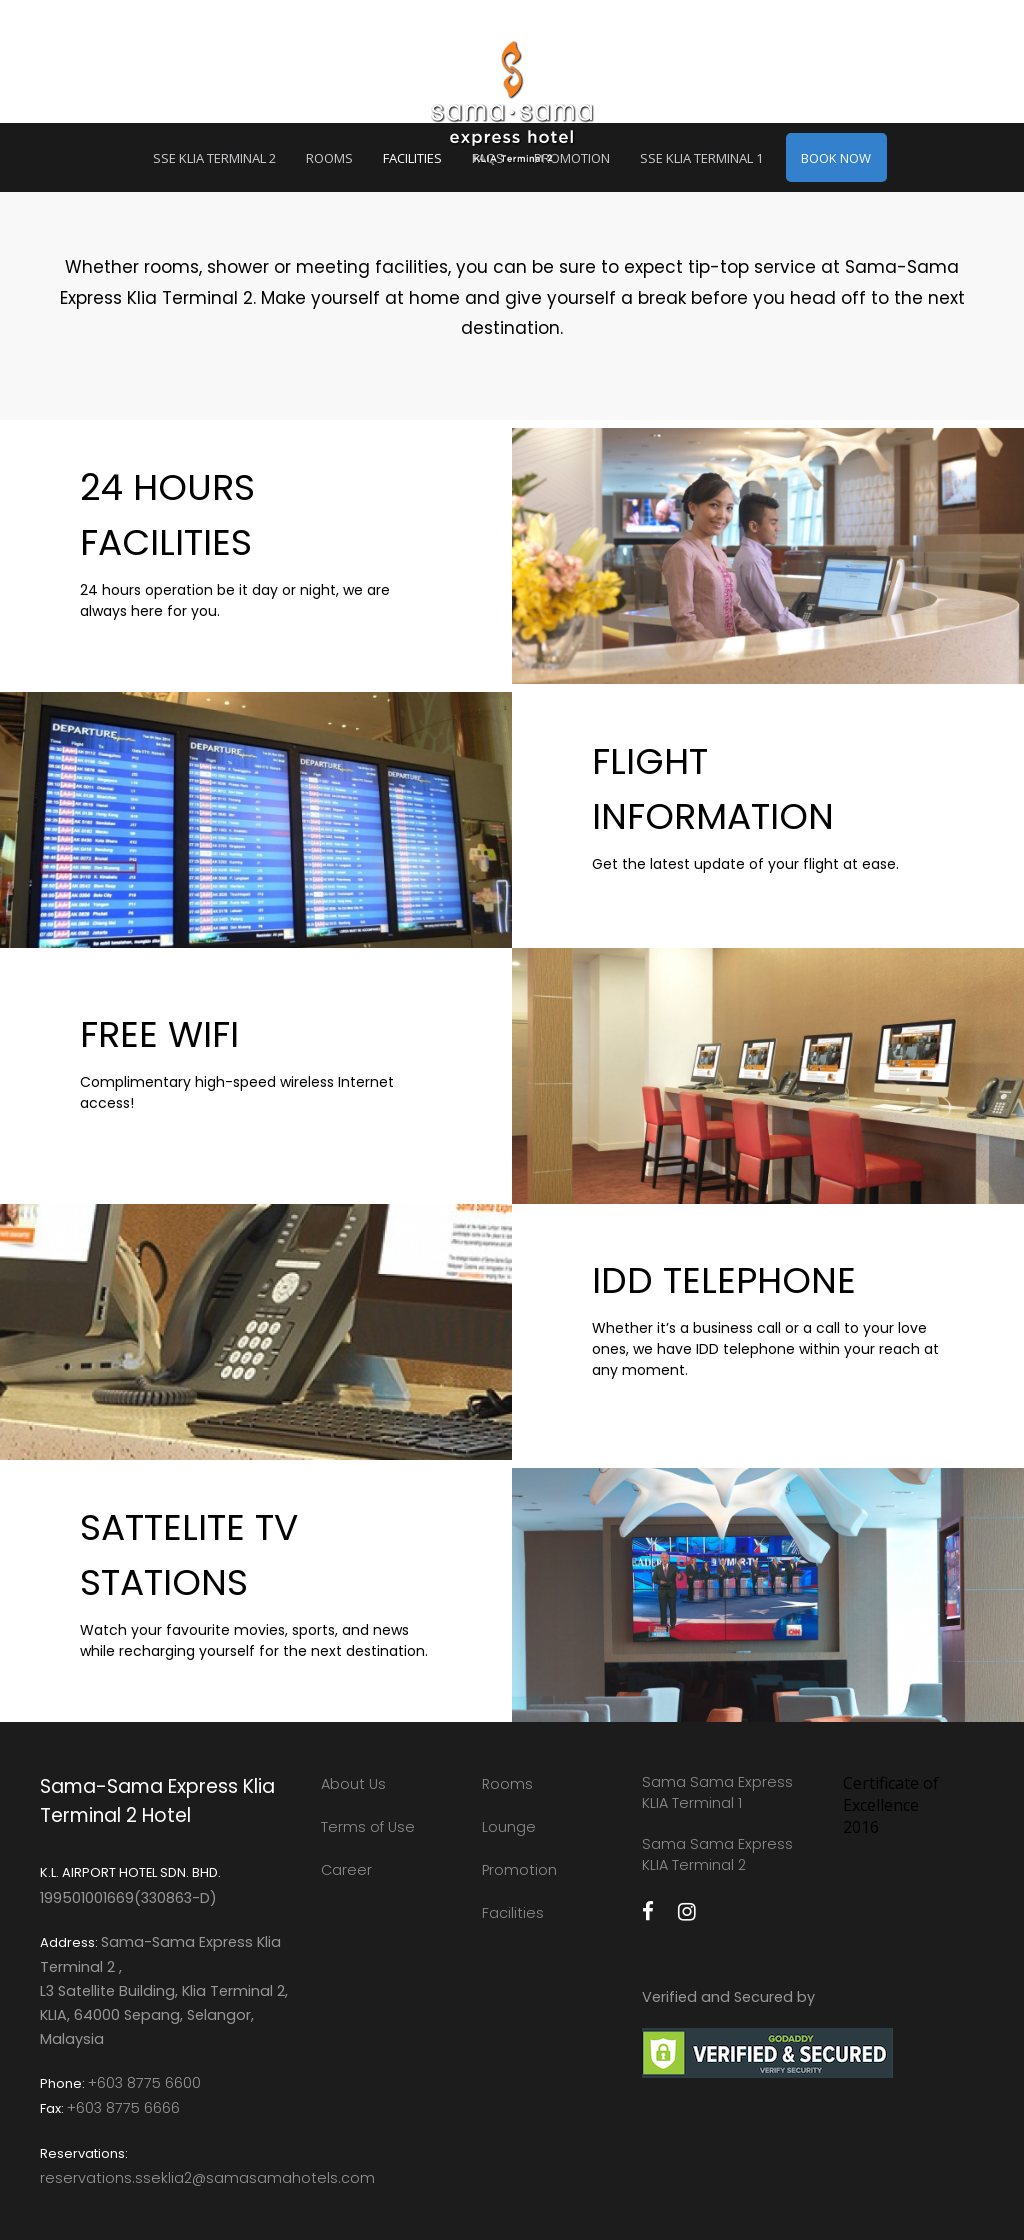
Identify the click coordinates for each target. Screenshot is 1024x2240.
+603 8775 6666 (123, 2108)
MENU (98, 69)
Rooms (507, 1784)
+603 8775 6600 (144, 2083)
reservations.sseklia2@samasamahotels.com (207, 2178)
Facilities (513, 1913)
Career (346, 1870)
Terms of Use (368, 1827)
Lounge (509, 1827)
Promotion (519, 1870)
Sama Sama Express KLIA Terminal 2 (717, 1854)
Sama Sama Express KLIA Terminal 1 (717, 1792)
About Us (353, 1784)
